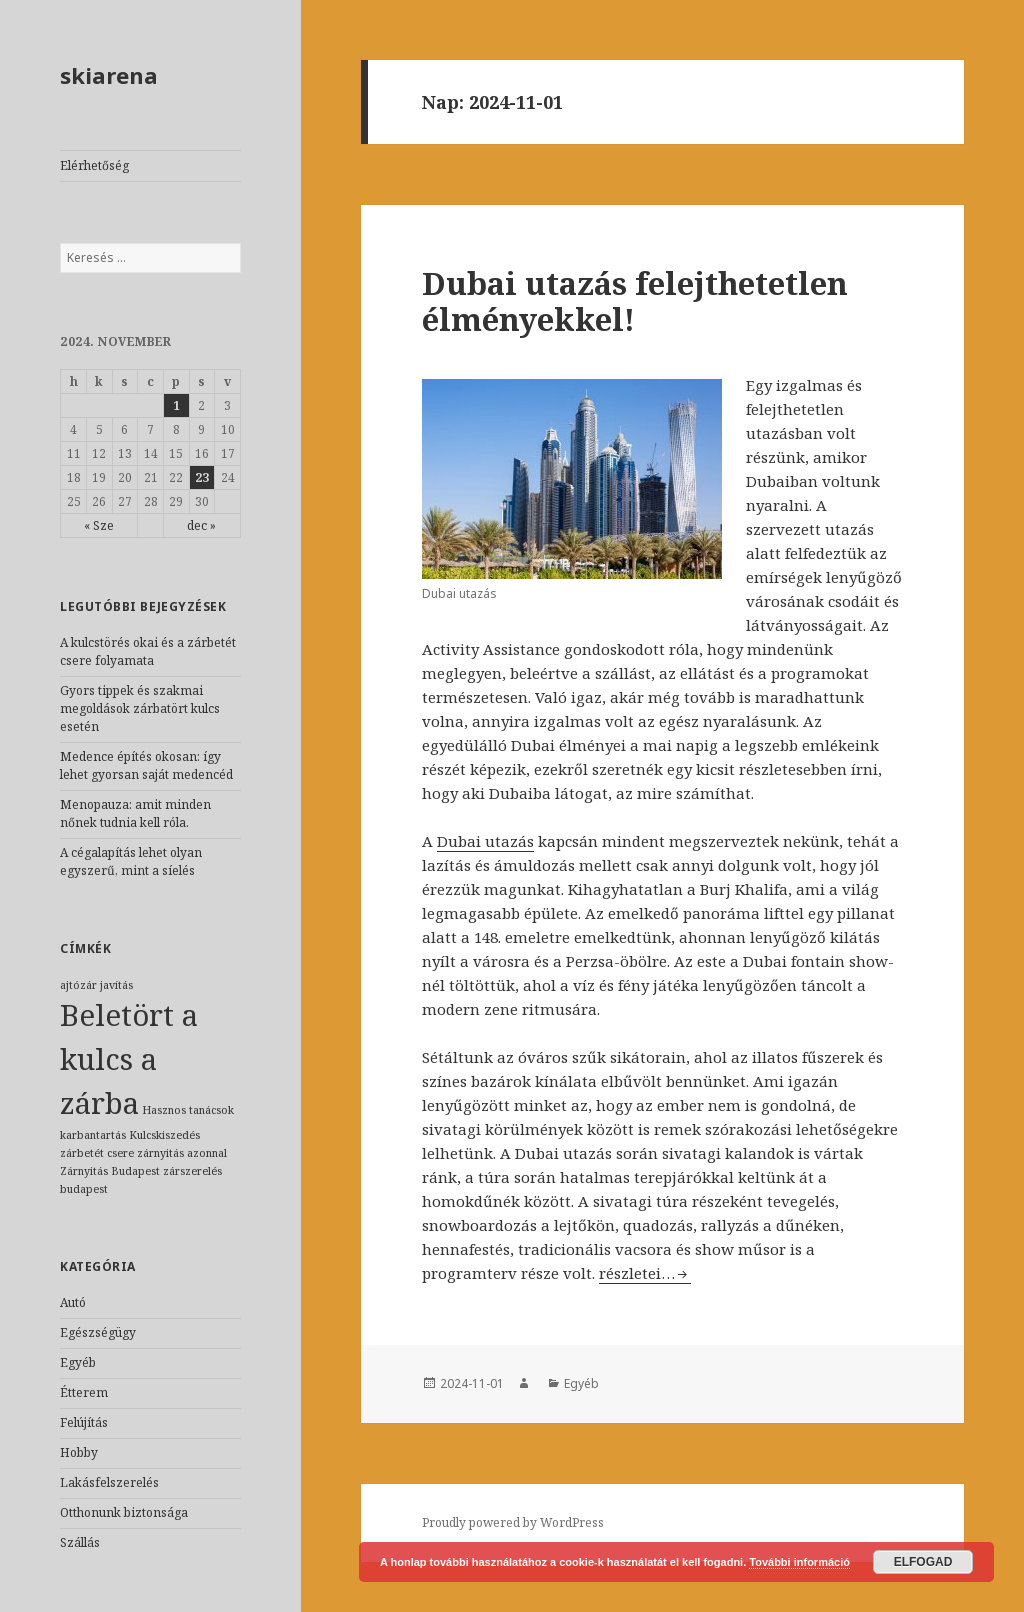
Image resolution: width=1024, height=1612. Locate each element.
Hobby (79, 1452)
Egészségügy (98, 1332)
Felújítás (84, 1422)
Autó (73, 1302)
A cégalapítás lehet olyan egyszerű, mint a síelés (131, 861)
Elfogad (923, 1562)
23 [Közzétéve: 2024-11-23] (202, 477)
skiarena (109, 75)
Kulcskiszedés (164, 1135)
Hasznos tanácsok (188, 1110)
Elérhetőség (94, 165)
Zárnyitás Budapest (110, 1171)
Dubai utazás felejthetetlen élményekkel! (635, 301)
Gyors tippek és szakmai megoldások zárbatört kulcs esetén (140, 708)
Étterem (84, 1392)
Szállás (80, 1542)
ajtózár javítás (96, 985)
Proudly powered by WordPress (513, 1522)
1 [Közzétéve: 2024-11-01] (176, 405)
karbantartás (93, 1135)
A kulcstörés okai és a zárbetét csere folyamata (148, 651)
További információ (799, 1562)
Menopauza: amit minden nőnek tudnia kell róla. (135, 813)
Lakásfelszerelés (109, 1482)
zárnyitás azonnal (182, 1153)
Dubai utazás (485, 841)
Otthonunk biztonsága (124, 1512)
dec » (201, 525)
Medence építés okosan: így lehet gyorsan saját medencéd (146, 765)
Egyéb (78, 1362)
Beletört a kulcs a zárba (129, 1059)
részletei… (645, 1273)
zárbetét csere (97, 1153)
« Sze (99, 525)
